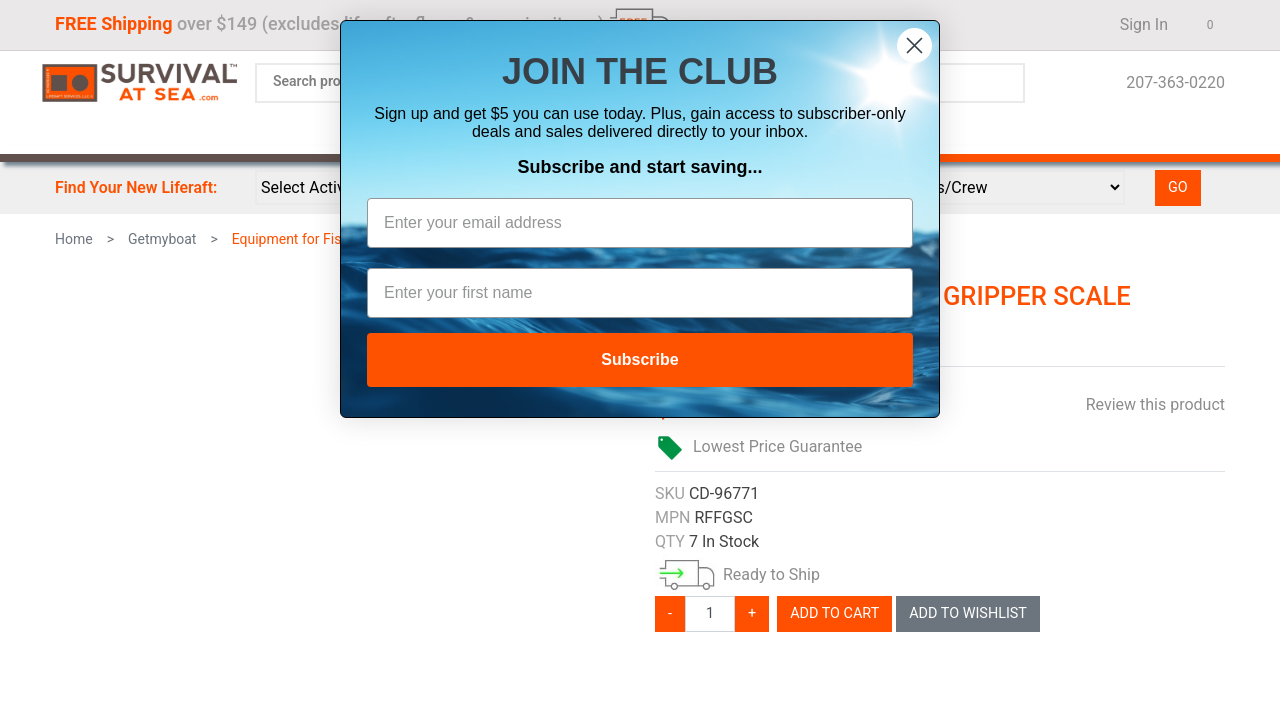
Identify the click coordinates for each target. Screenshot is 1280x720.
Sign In (1138, 24)
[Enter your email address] (640, 223)
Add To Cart (834, 613)
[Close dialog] (914, 45)
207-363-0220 (1169, 82)
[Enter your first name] (640, 293)
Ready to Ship (771, 574)
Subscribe (639, 359)
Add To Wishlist (968, 613)
